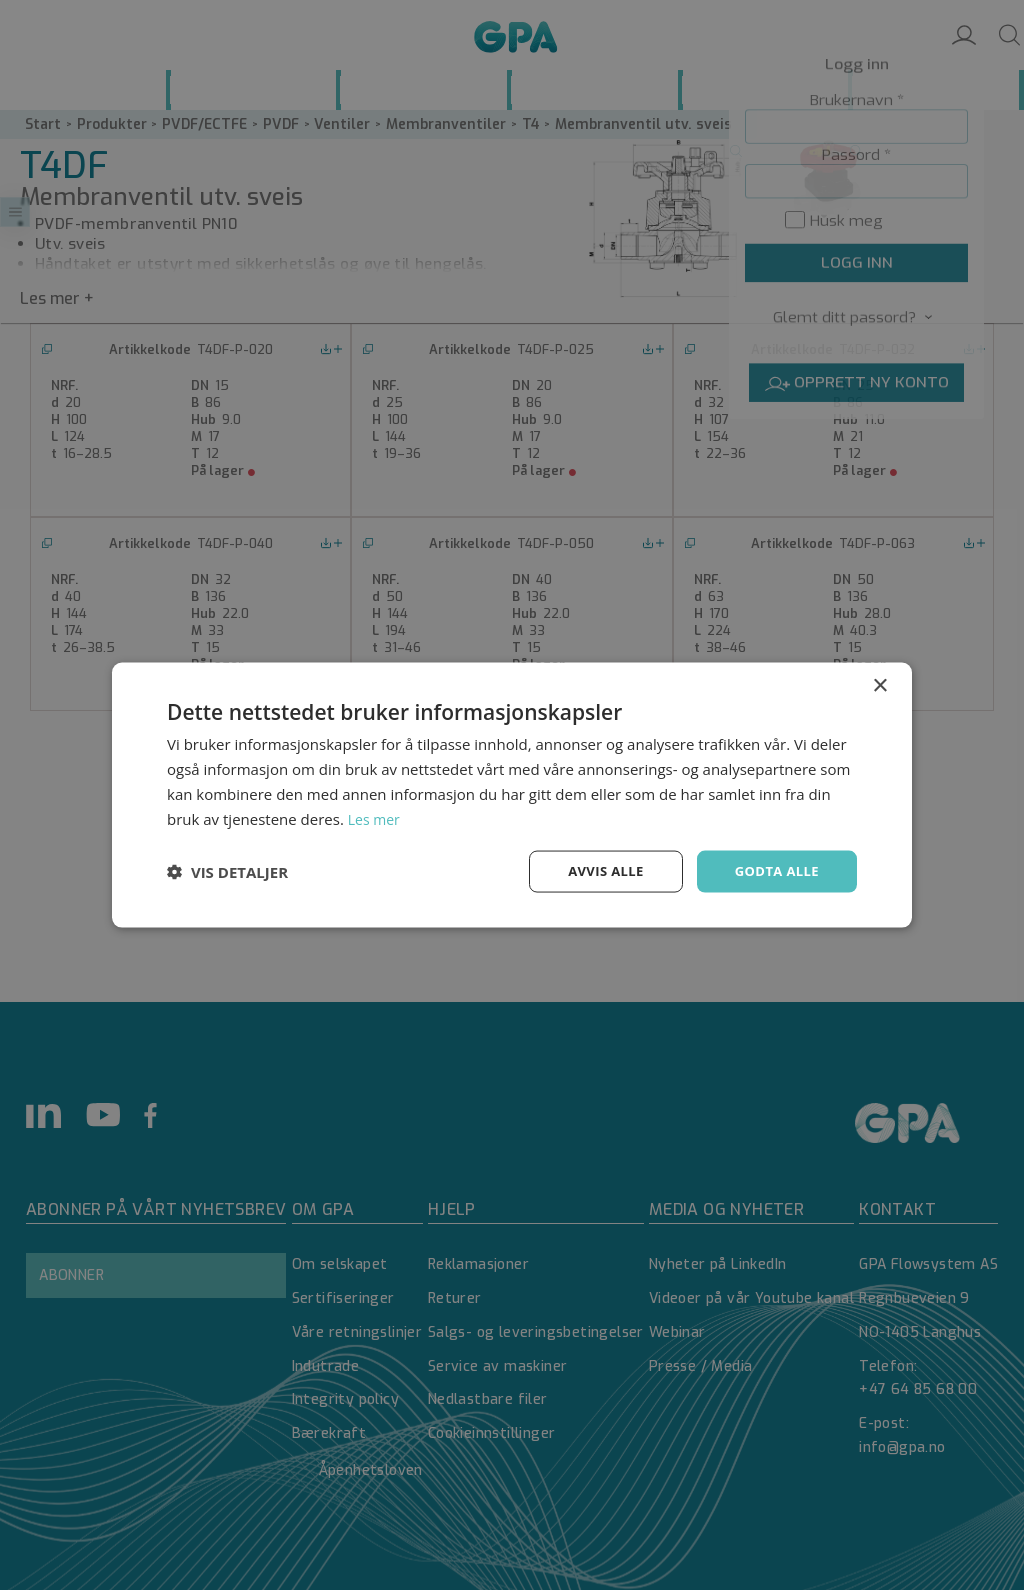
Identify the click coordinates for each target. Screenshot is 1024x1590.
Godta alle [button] (774, 870)
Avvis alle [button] (596, 870)
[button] (227, 872)
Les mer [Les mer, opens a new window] (376, 817)
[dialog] (512, 795)
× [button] (879, 684)
